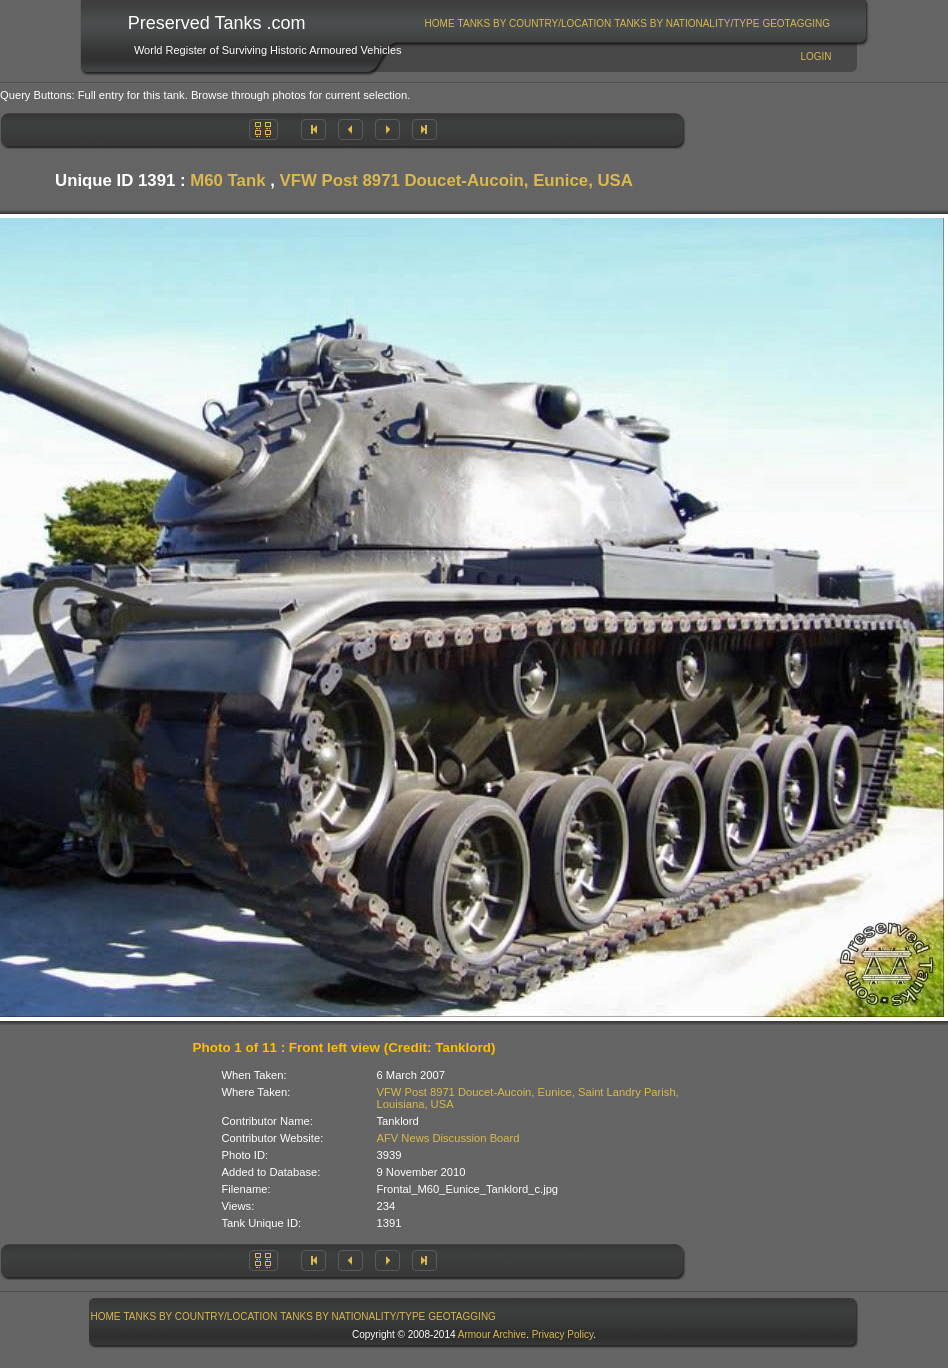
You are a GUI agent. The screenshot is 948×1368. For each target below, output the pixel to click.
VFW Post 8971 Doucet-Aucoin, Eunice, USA (456, 180)
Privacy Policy (563, 1334)
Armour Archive (492, 1334)
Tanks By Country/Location (535, 23)
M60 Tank (227, 180)
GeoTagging (796, 23)
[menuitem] (439, 23)
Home (440, 23)
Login (815, 56)
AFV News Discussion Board (448, 1138)
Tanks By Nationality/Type (686, 23)
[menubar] (627, 23)
